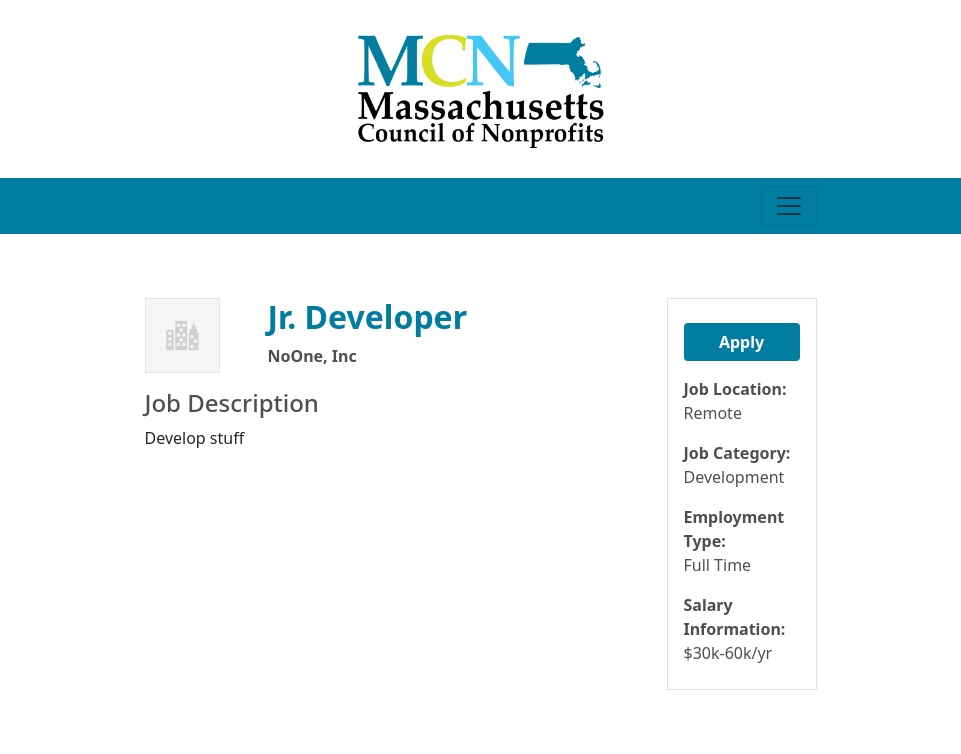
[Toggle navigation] (789, 206)
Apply (741, 342)
